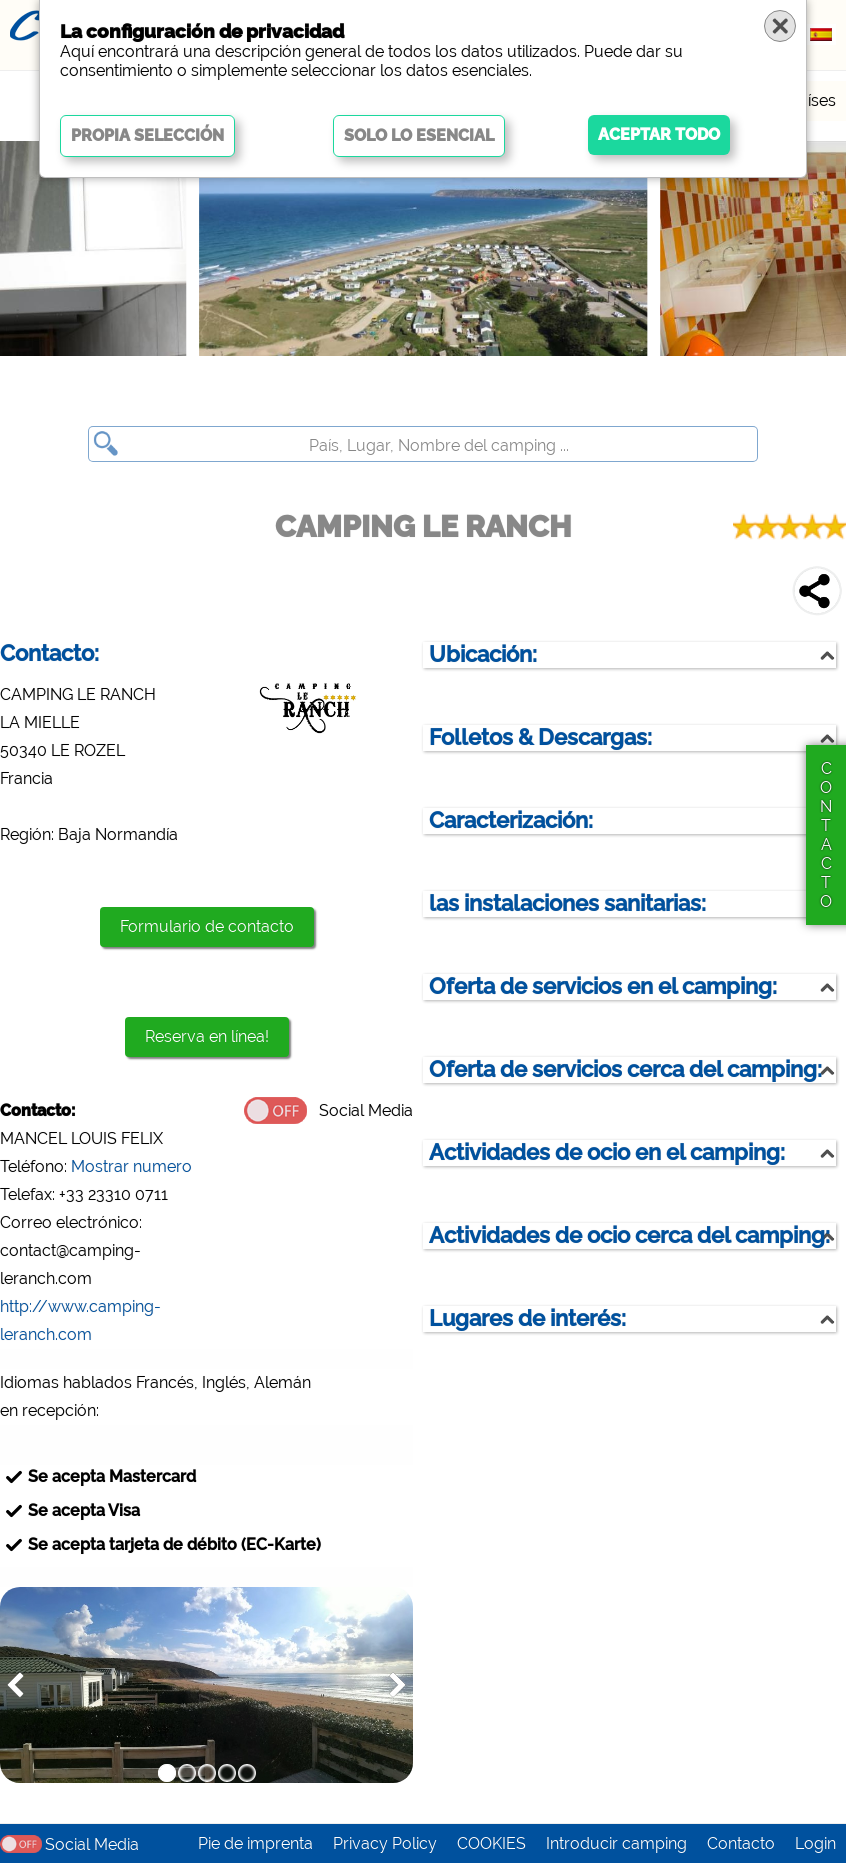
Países (812, 100)
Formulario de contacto (207, 926)
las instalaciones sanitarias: (567, 903)
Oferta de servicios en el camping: (603, 986)
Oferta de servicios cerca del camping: (625, 1069)
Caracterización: (511, 820)
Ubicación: (483, 654)
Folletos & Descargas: (540, 737)
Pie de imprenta (255, 1843)
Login (815, 1843)
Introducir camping (616, 1843)
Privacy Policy (385, 1843)
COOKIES (491, 1843)
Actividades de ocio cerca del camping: (629, 1235)
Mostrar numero (131, 1166)
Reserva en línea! (207, 1036)
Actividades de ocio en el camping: (607, 1152)
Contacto (741, 1843)
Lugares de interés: (527, 1318)
